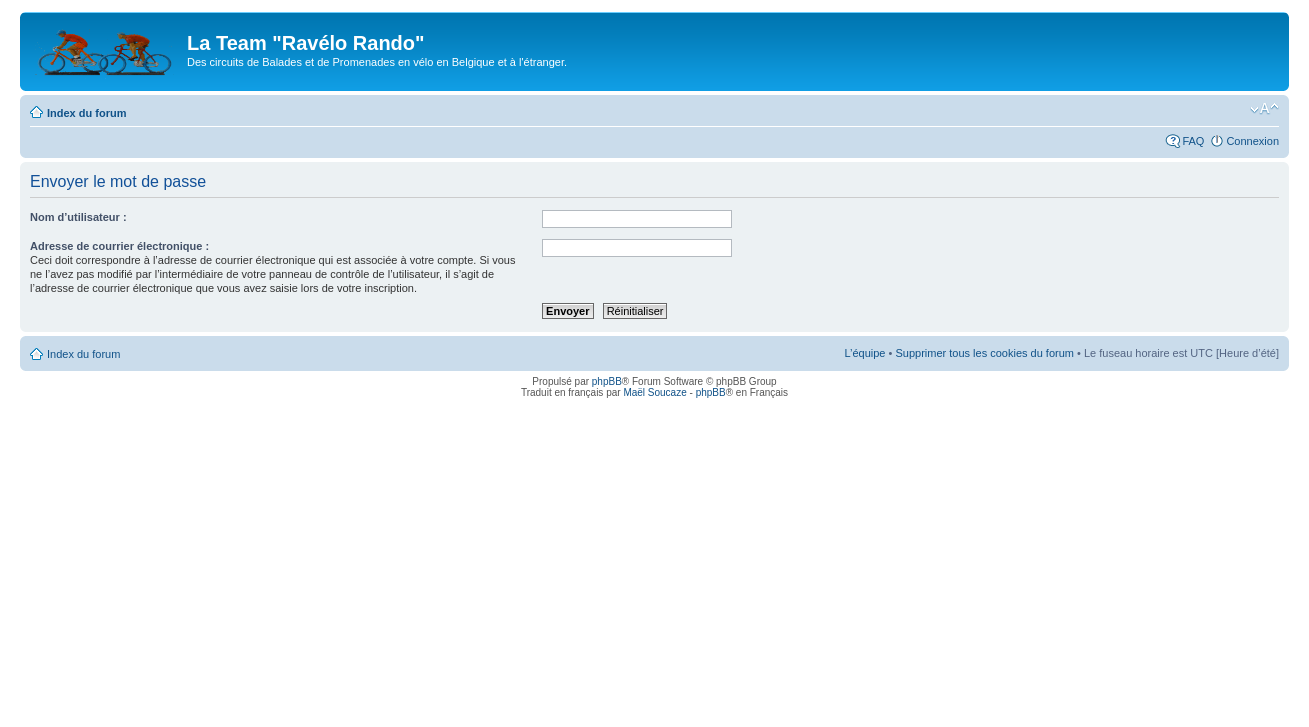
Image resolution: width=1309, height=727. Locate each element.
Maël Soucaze (654, 392)
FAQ (1193, 141)
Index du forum (86, 113)
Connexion (1252, 141)
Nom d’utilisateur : (78, 217)
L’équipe (864, 353)
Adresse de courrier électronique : (119, 246)
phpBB (607, 381)
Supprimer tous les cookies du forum (984, 353)
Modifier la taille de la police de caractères (1264, 109)
